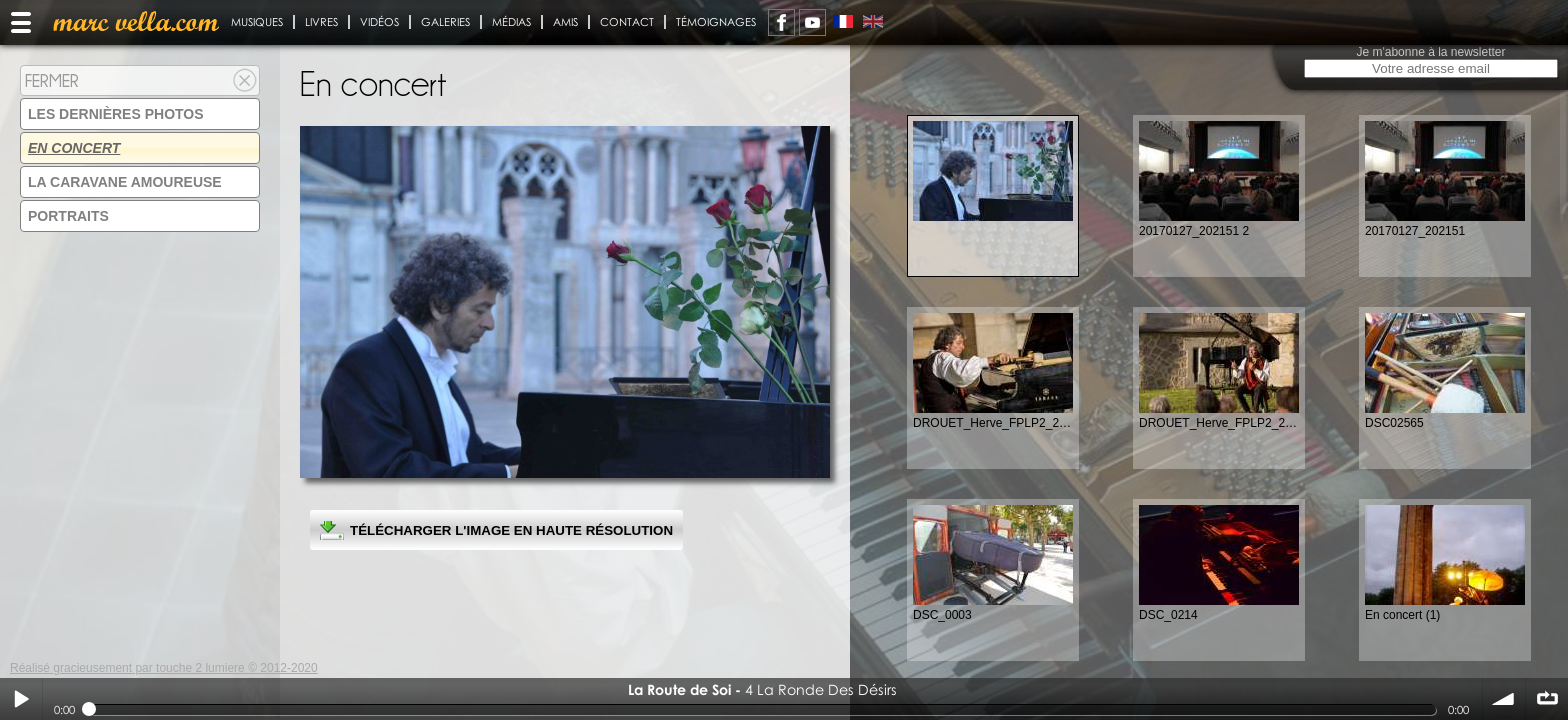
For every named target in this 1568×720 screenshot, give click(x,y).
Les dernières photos (116, 114)
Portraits (68, 216)
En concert (74, 148)
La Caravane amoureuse (125, 182)
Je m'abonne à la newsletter (1430, 52)
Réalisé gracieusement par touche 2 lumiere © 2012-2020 (164, 668)
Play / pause (21, 699)
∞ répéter (1547, 699)
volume (1504, 699)
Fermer (52, 80)
